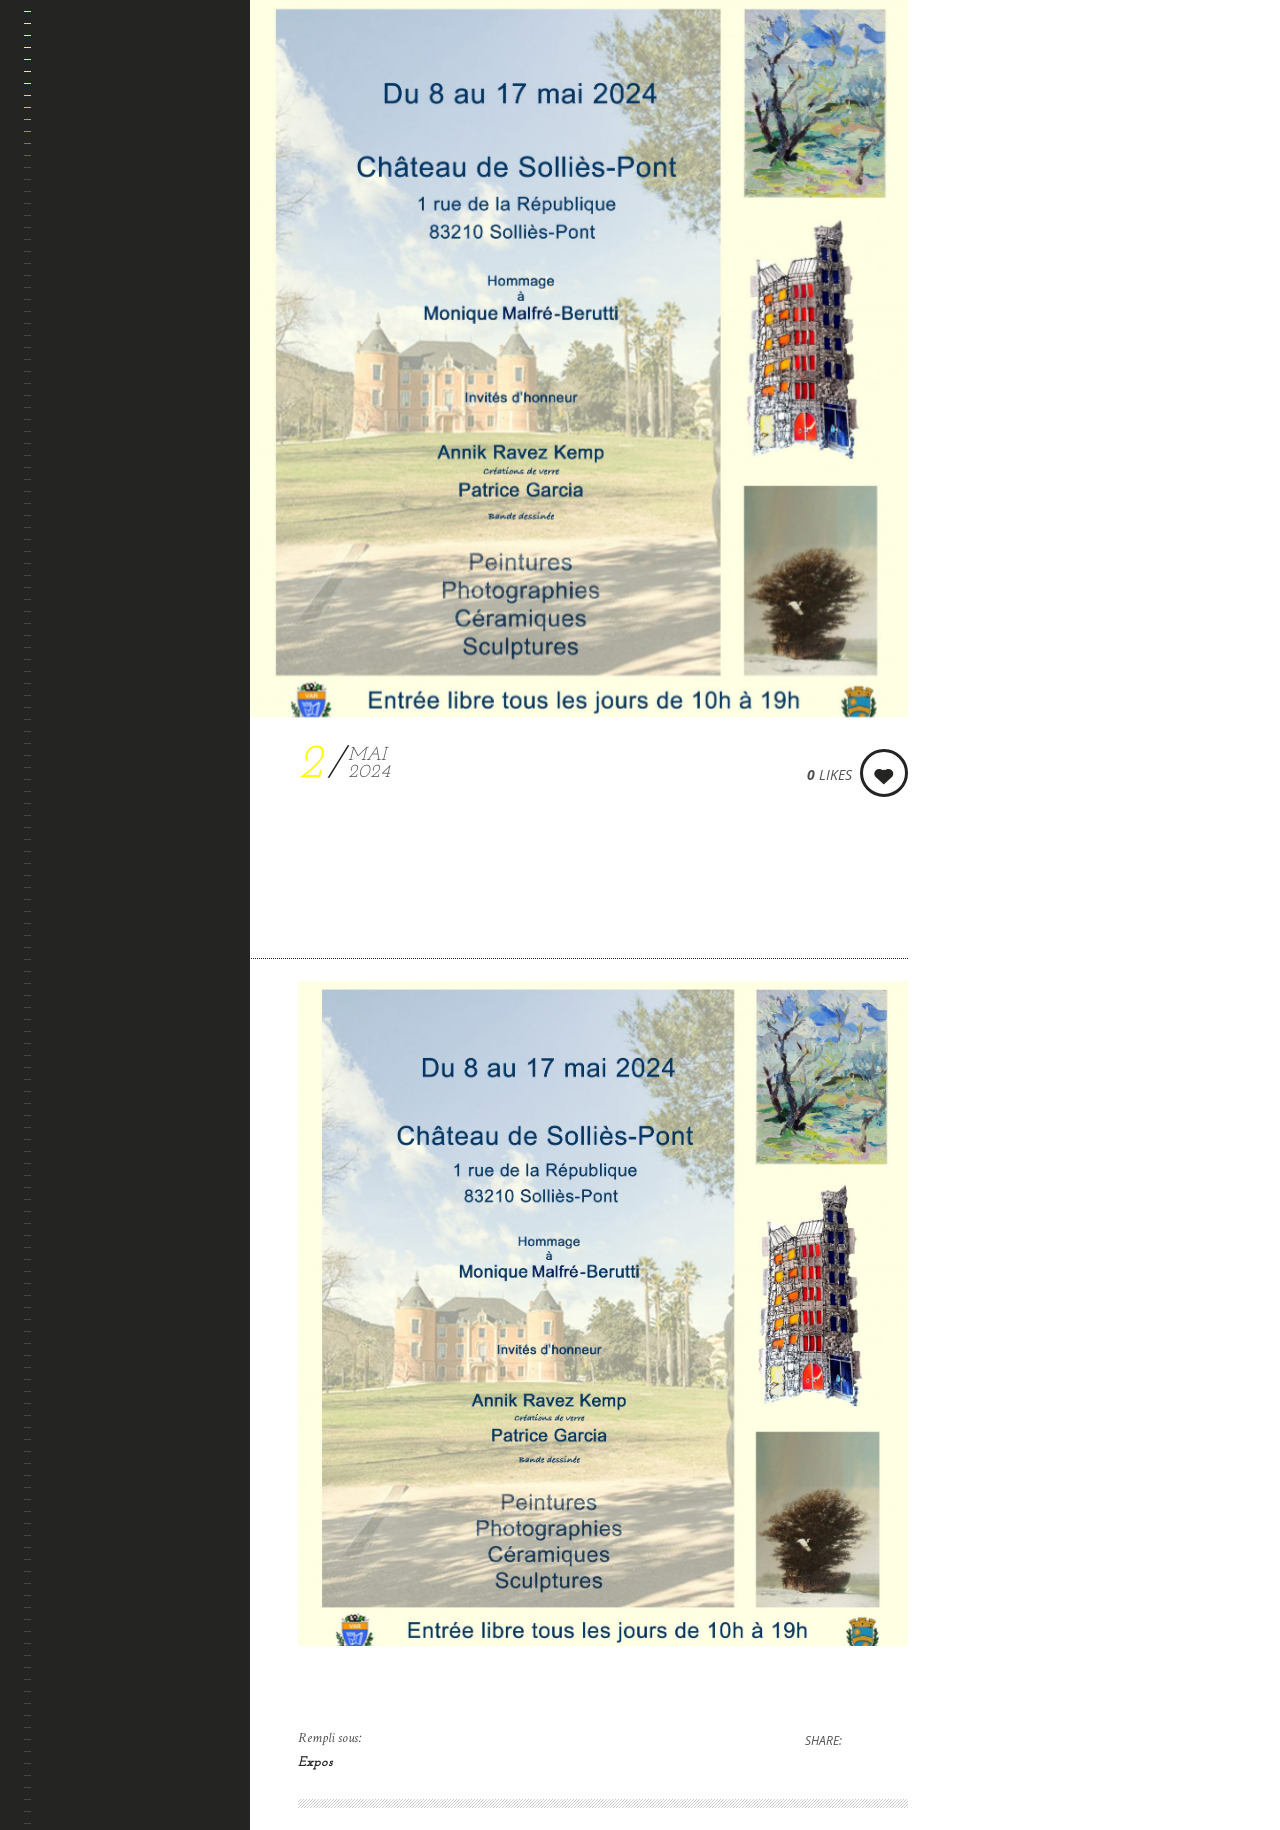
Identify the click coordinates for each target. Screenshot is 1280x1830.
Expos (315, 1762)
